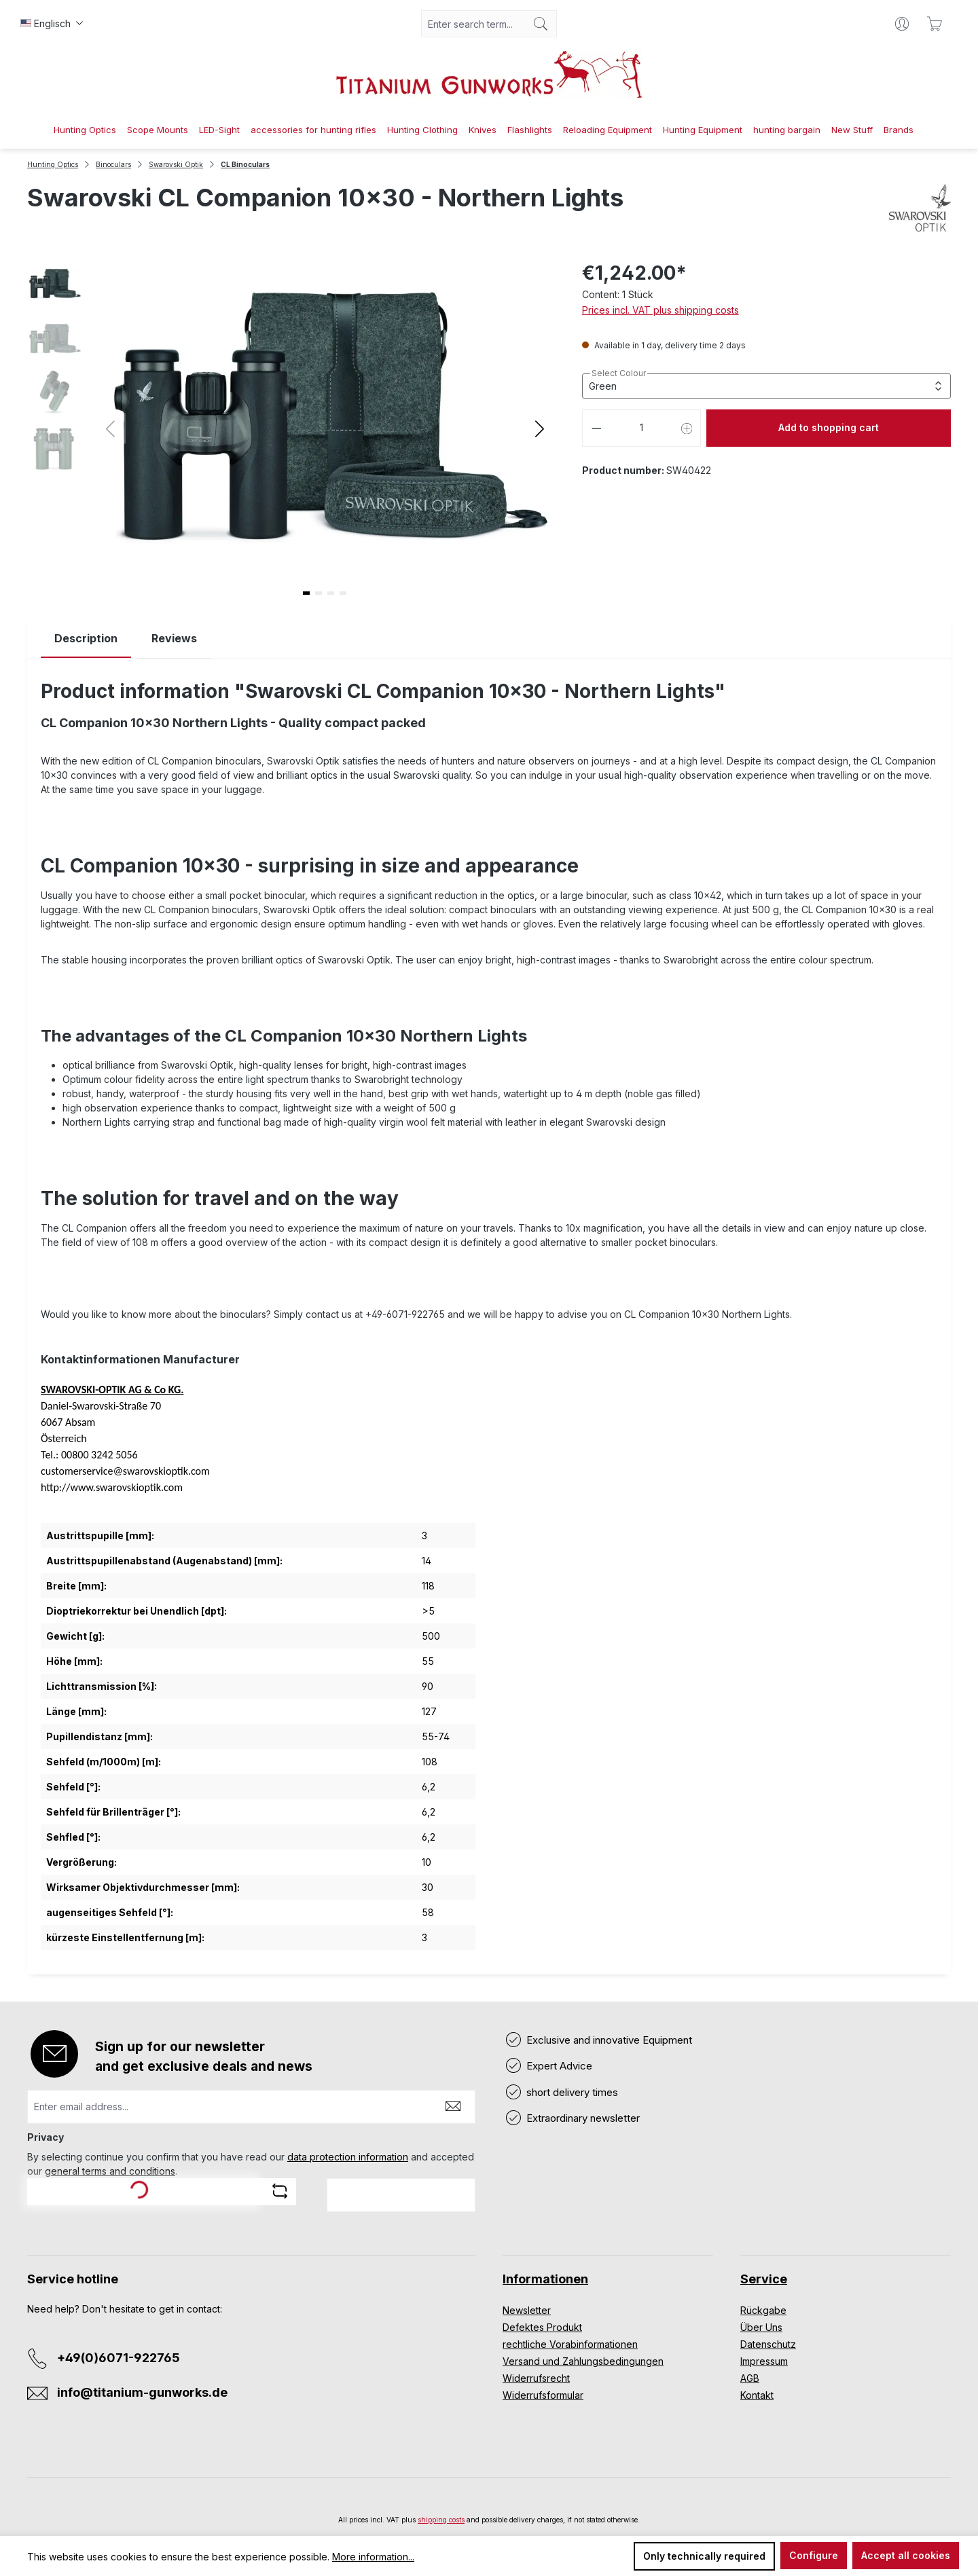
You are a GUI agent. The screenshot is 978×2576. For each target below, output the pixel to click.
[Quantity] (641, 428)
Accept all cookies (905, 2555)
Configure (813, 2555)
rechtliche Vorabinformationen (570, 2344)
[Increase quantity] (687, 428)
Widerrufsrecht (536, 2378)
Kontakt (757, 2395)
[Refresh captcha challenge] (280, 2191)
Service (763, 2279)
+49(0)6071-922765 (118, 2358)
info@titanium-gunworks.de (142, 2392)
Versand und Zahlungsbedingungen (583, 2361)
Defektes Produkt (542, 2327)
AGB (749, 2378)
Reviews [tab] (174, 638)
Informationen (545, 2279)
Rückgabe (763, 2310)
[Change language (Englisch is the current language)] (51, 23)
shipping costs (441, 2520)
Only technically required (704, 2556)
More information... (373, 2556)
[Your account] (902, 23)
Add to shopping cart (828, 427)
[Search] (541, 23)
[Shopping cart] (934, 23)
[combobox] (473, 23)
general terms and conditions (110, 2171)
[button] (539, 428)
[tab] (86, 639)
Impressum (764, 2361)
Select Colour (619, 373)
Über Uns (761, 2327)
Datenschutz (768, 2344)
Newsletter (527, 2310)
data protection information (347, 2157)
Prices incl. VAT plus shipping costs (660, 310)
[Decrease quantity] (596, 428)
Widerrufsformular (543, 2395)
